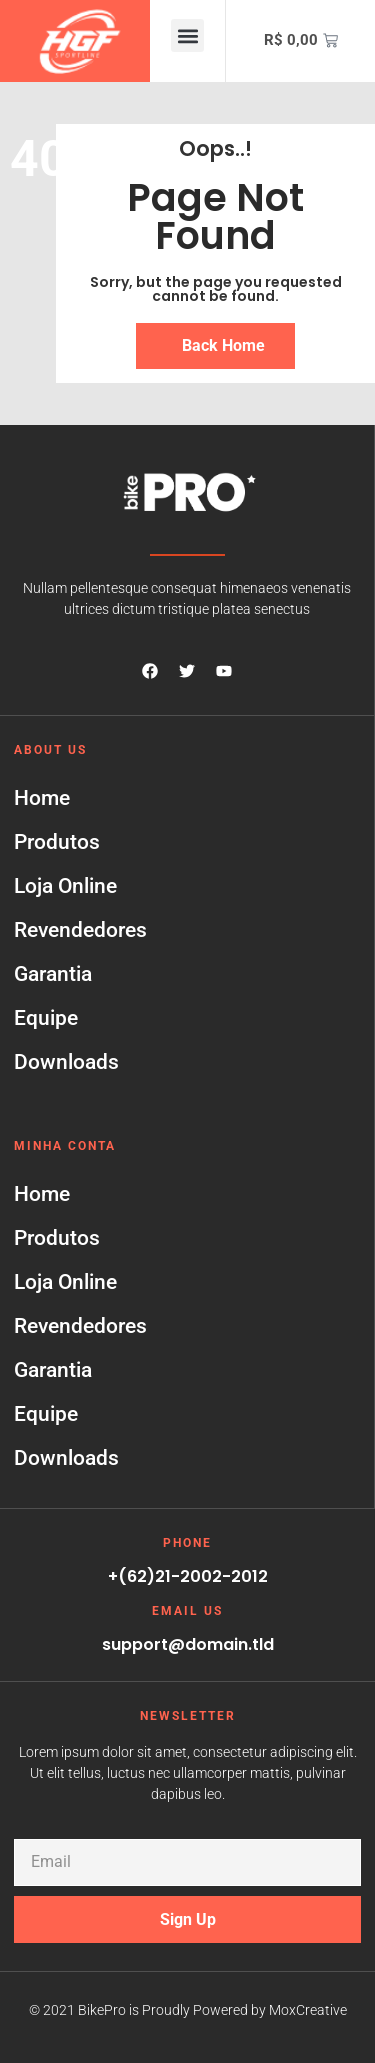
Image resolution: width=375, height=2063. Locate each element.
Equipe (46, 1018)
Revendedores (80, 930)
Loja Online (65, 886)
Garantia (53, 974)
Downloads (66, 1062)
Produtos (57, 842)
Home (42, 798)
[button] (187, 35)
